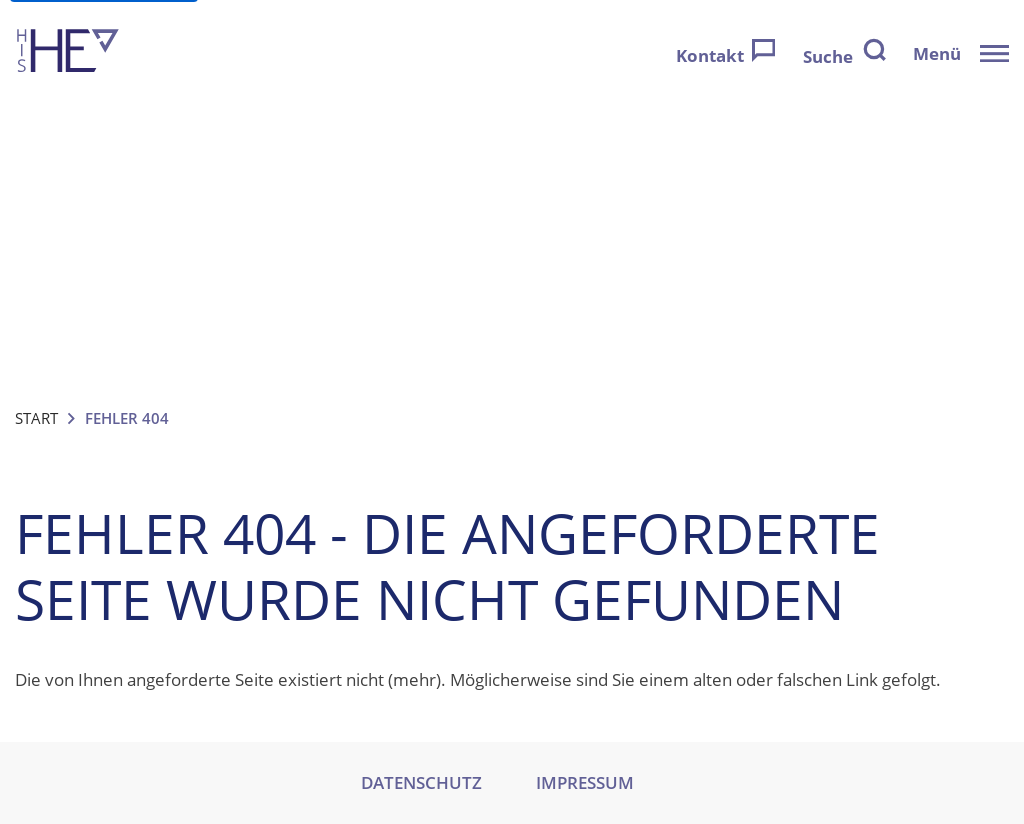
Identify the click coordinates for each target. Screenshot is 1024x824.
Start (36, 418)
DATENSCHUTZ (421, 782)
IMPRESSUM (585, 782)
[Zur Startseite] (68, 53)
